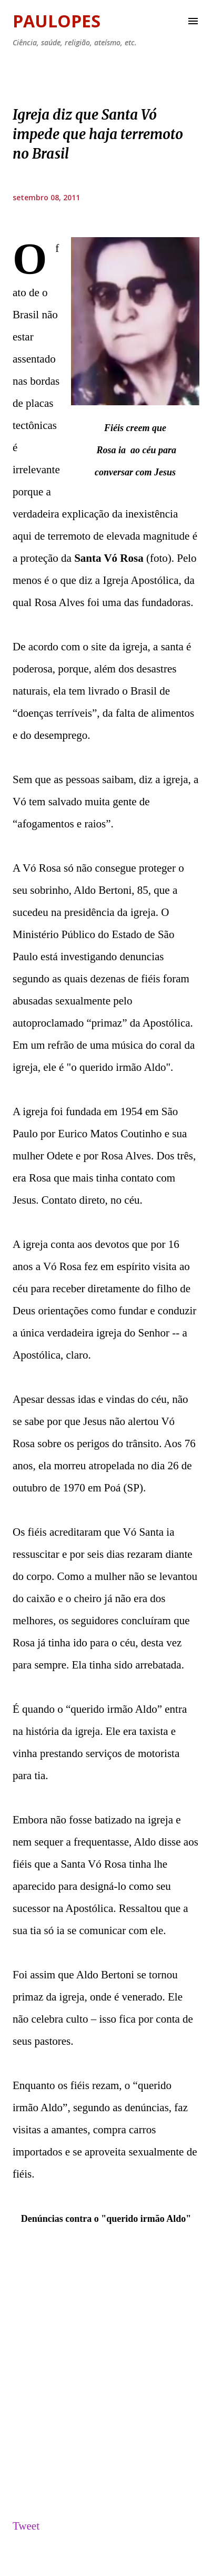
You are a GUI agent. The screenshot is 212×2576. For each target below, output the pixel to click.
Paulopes (56, 20)
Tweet (26, 2526)
